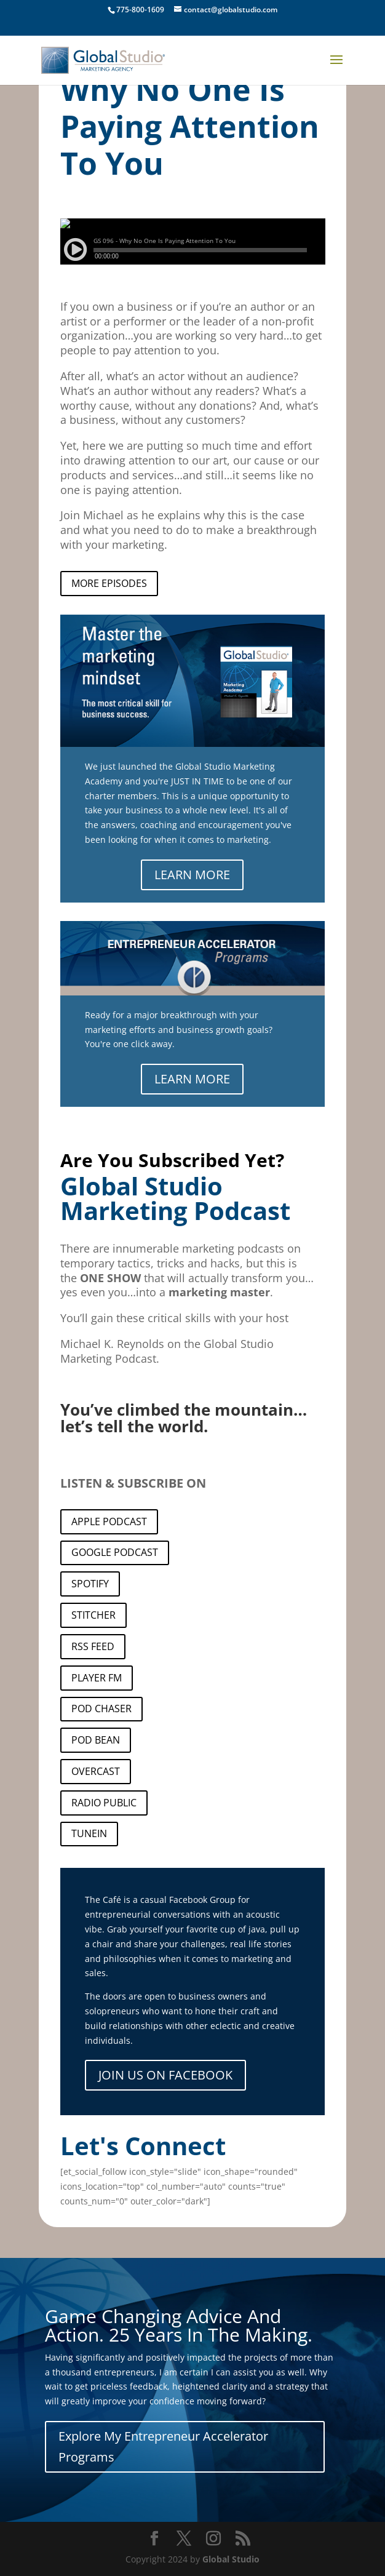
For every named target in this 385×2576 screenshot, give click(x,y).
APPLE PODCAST (109, 1521)
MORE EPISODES (109, 583)
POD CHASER (101, 1708)
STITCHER (93, 1615)
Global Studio (231, 2559)
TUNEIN (89, 1833)
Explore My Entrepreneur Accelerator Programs (163, 2446)
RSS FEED (92, 1646)
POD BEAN (95, 1740)
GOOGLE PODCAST (114, 1552)
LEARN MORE (192, 874)
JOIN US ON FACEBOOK (165, 2075)
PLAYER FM (96, 1678)
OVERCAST (95, 1771)
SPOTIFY (90, 1583)
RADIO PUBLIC (104, 1802)
